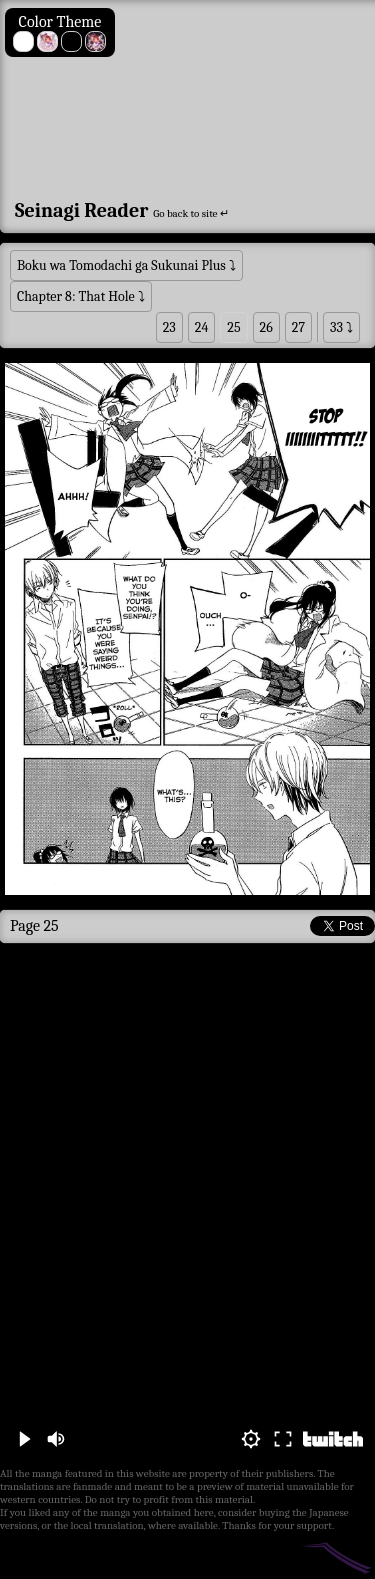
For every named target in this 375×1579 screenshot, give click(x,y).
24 (202, 327)
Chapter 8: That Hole (76, 296)
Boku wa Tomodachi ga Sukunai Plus (121, 265)
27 (298, 327)
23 (169, 327)
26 (266, 327)
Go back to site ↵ (191, 213)
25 (233, 327)
